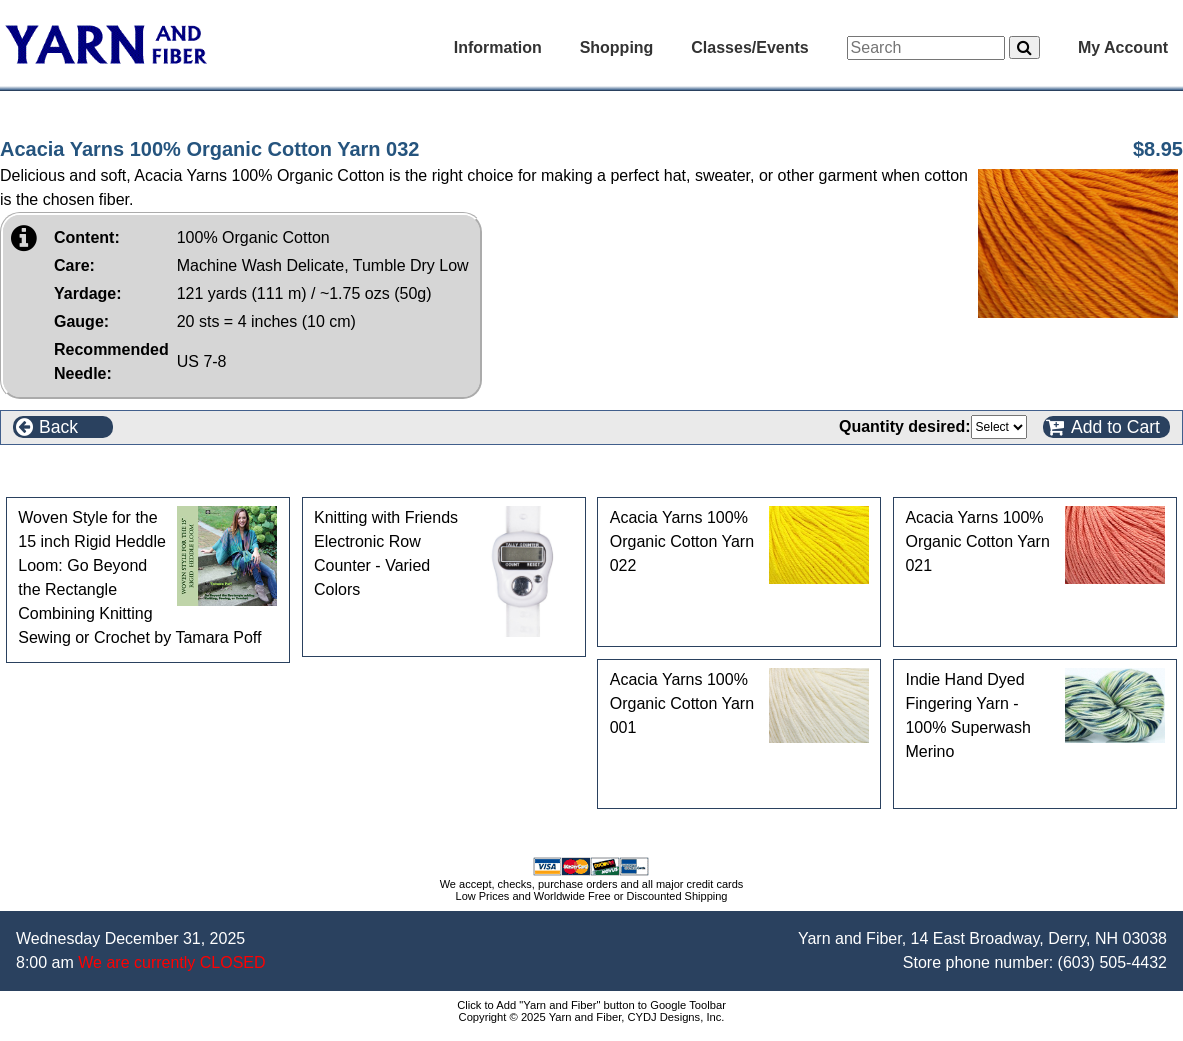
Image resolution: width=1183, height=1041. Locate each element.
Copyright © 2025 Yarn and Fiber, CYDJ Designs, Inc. (592, 1017)
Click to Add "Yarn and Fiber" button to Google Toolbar (591, 1005)
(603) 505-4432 (1112, 962)
